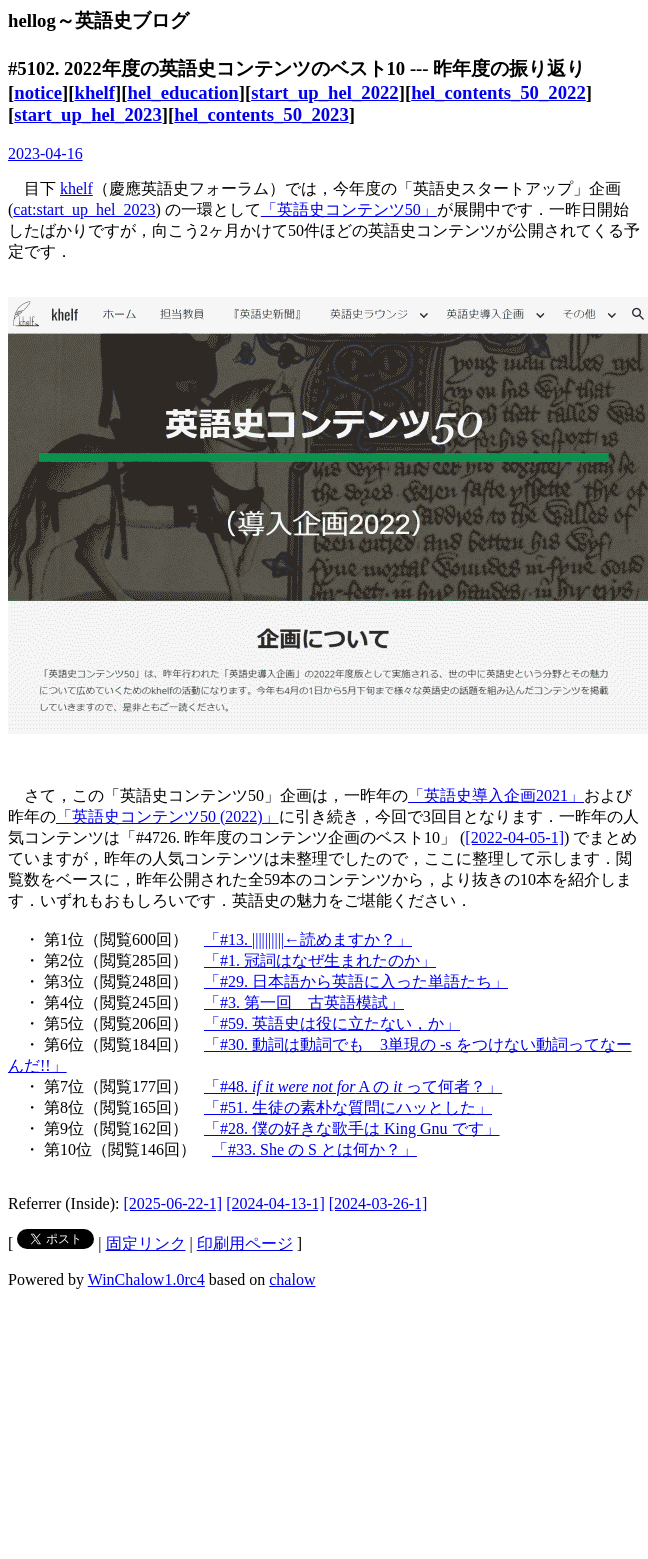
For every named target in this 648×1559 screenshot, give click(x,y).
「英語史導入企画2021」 (496, 795)
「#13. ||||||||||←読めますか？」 (308, 939)
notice (38, 92)
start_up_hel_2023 (88, 114)
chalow (292, 1279)
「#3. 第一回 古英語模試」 (304, 1002)
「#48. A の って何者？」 (353, 1086)
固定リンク (146, 1243)
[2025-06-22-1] (173, 1203)
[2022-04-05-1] (514, 837)
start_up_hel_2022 (325, 92)
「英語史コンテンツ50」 (349, 209)
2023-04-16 (45, 153)
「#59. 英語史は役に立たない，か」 (332, 1023)
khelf (94, 92)
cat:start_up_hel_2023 (84, 209)
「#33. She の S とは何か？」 (314, 1149)
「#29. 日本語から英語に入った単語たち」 (356, 981)
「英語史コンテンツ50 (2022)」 (167, 816)
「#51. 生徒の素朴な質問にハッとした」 (348, 1107)
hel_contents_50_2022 (498, 92)
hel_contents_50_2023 (261, 114)
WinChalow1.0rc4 (146, 1279)
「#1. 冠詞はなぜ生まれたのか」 (320, 960)
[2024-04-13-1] (275, 1203)
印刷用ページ (245, 1243)
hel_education (182, 92)
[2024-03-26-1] (378, 1203)
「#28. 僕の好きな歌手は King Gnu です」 (352, 1128)
